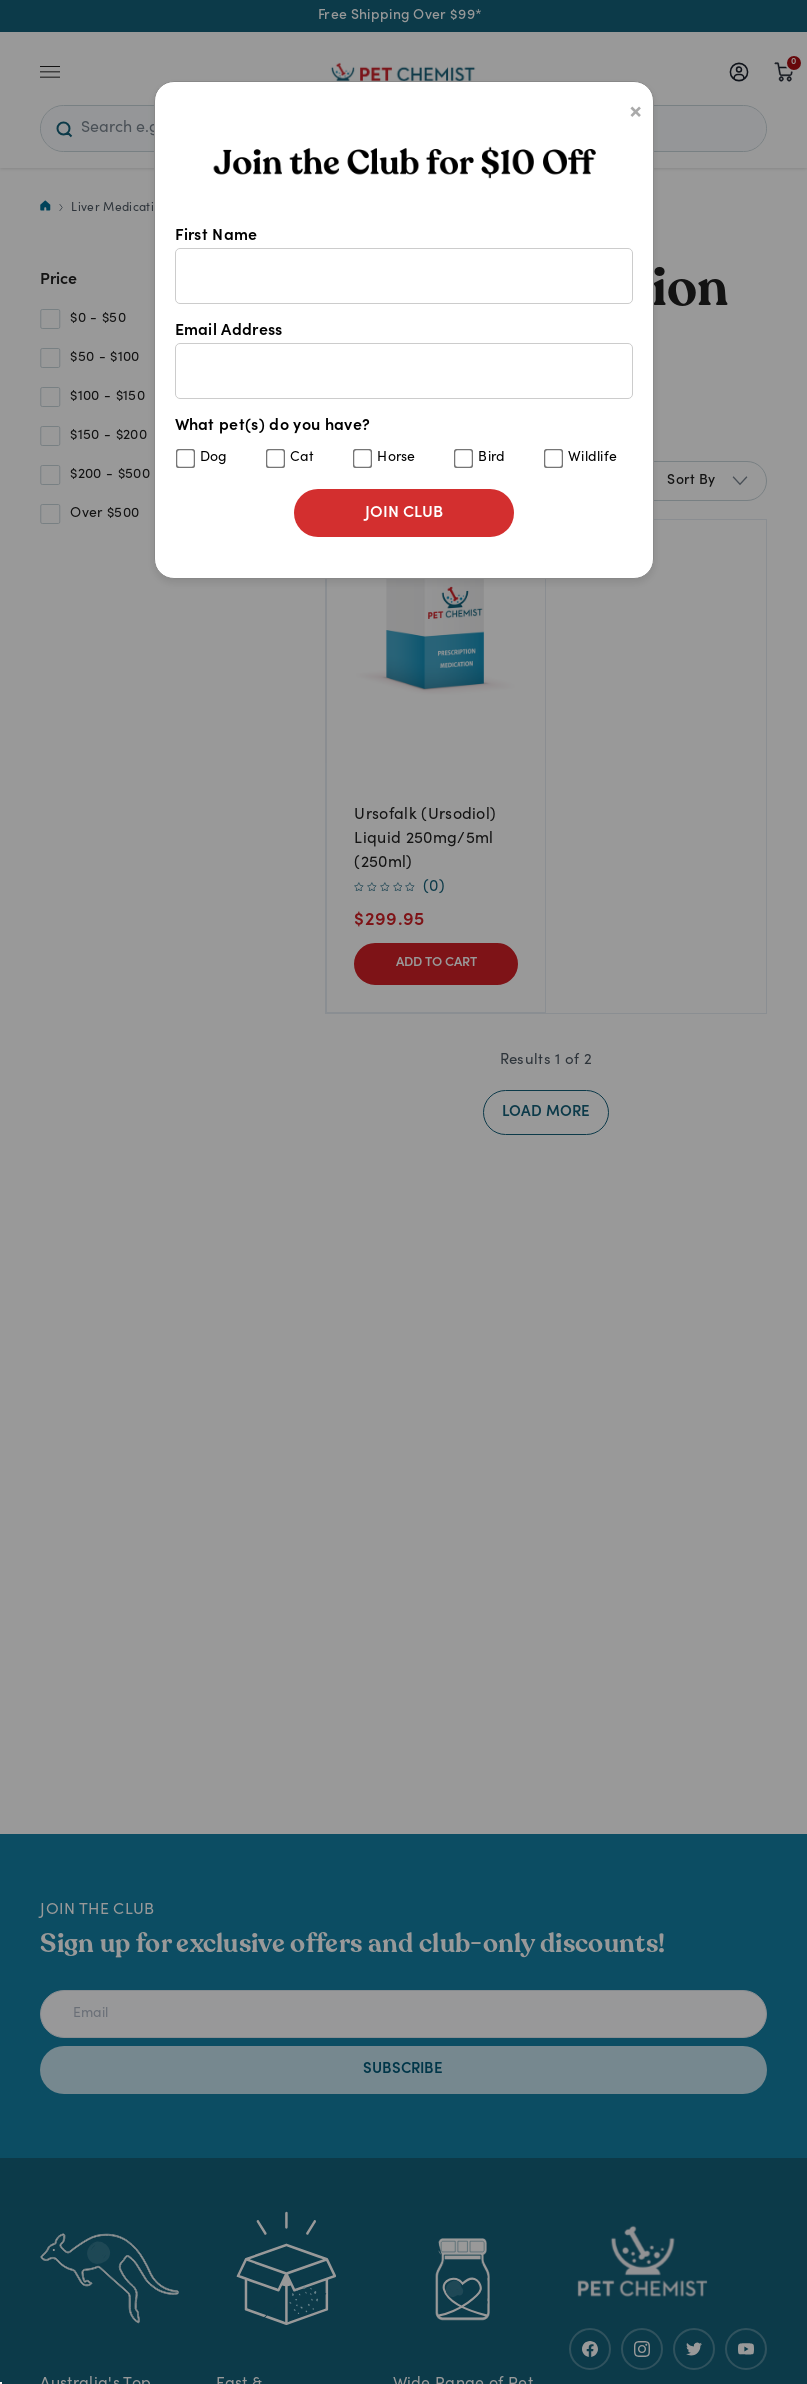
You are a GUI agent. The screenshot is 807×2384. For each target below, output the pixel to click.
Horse (396, 458)
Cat (302, 458)
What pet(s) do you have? (404, 443)
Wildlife (593, 458)
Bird (491, 458)
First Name (404, 266)
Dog (214, 458)
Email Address (404, 361)
